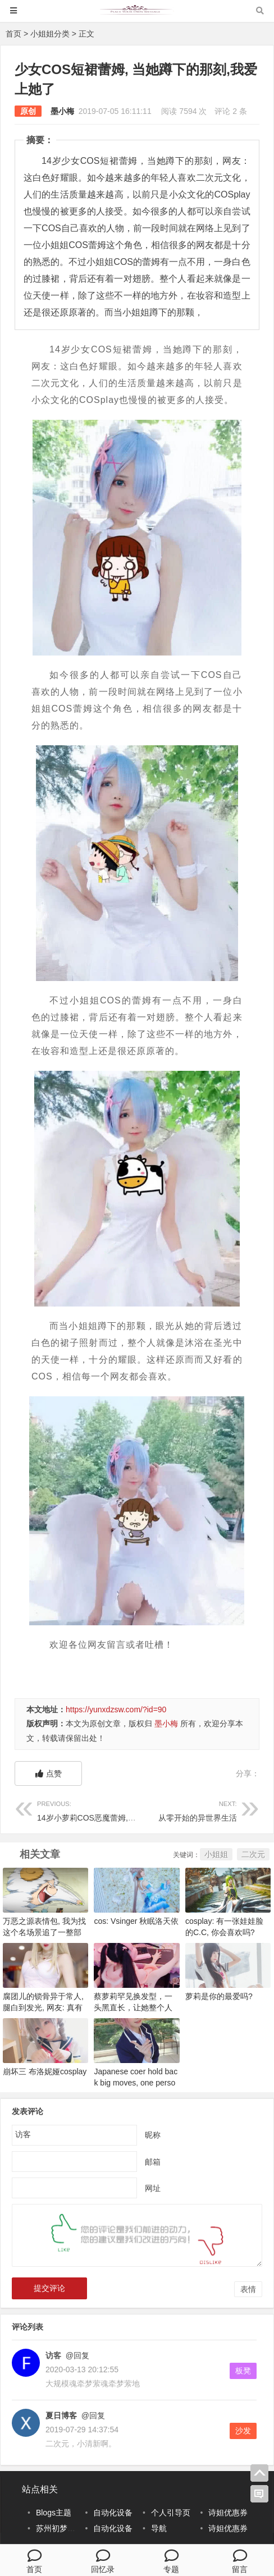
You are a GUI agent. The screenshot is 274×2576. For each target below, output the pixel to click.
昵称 (153, 2134)
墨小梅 (62, 111)
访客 (53, 2355)
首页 (13, 33)
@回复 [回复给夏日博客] (92, 2415)
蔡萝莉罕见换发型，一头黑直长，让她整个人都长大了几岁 (133, 2007)
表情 (248, 2289)
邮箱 (153, 2161)
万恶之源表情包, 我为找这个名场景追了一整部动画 (44, 1932)
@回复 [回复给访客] (76, 2355)
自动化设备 (113, 2512)
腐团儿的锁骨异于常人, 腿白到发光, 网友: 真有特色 (43, 2007)
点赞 (48, 1773)
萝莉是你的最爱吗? (219, 1996)
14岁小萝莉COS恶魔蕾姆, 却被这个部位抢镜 (115, 1809)
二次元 (253, 1854)
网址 (153, 2187)
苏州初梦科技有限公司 (75, 2528)
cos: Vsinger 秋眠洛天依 (136, 1921)
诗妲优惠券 (228, 2512)
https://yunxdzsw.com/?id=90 (116, 1709)
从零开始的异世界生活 (187, 1809)
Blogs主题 (53, 2512)
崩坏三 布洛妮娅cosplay (44, 2071)
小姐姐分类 (50, 33)
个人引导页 (170, 2512)
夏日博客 (61, 2415)
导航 (159, 2528)
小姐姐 (216, 1854)
